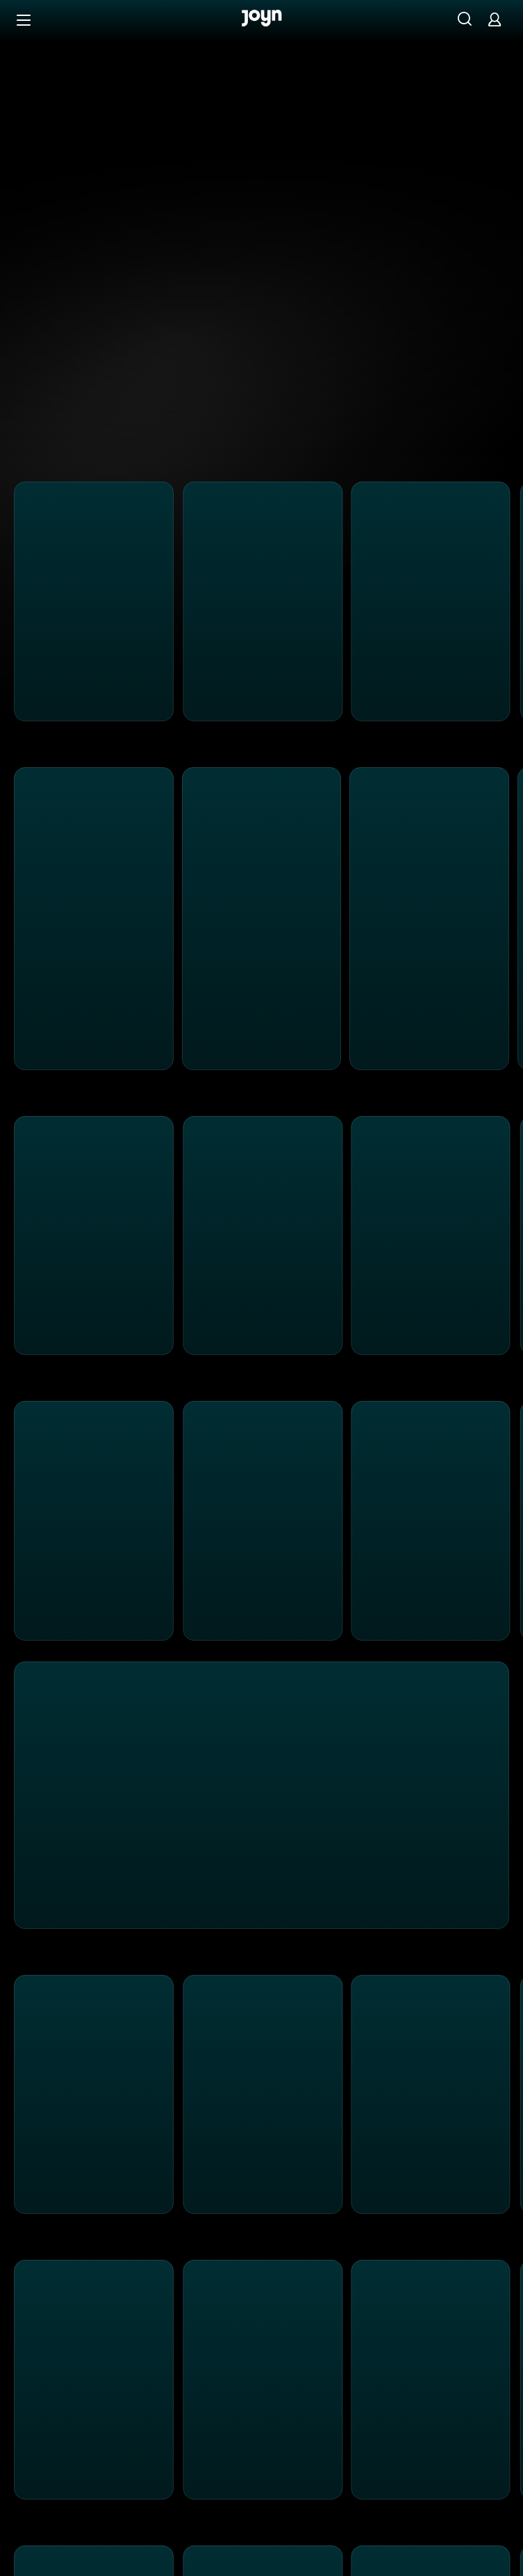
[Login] (494, 19)
